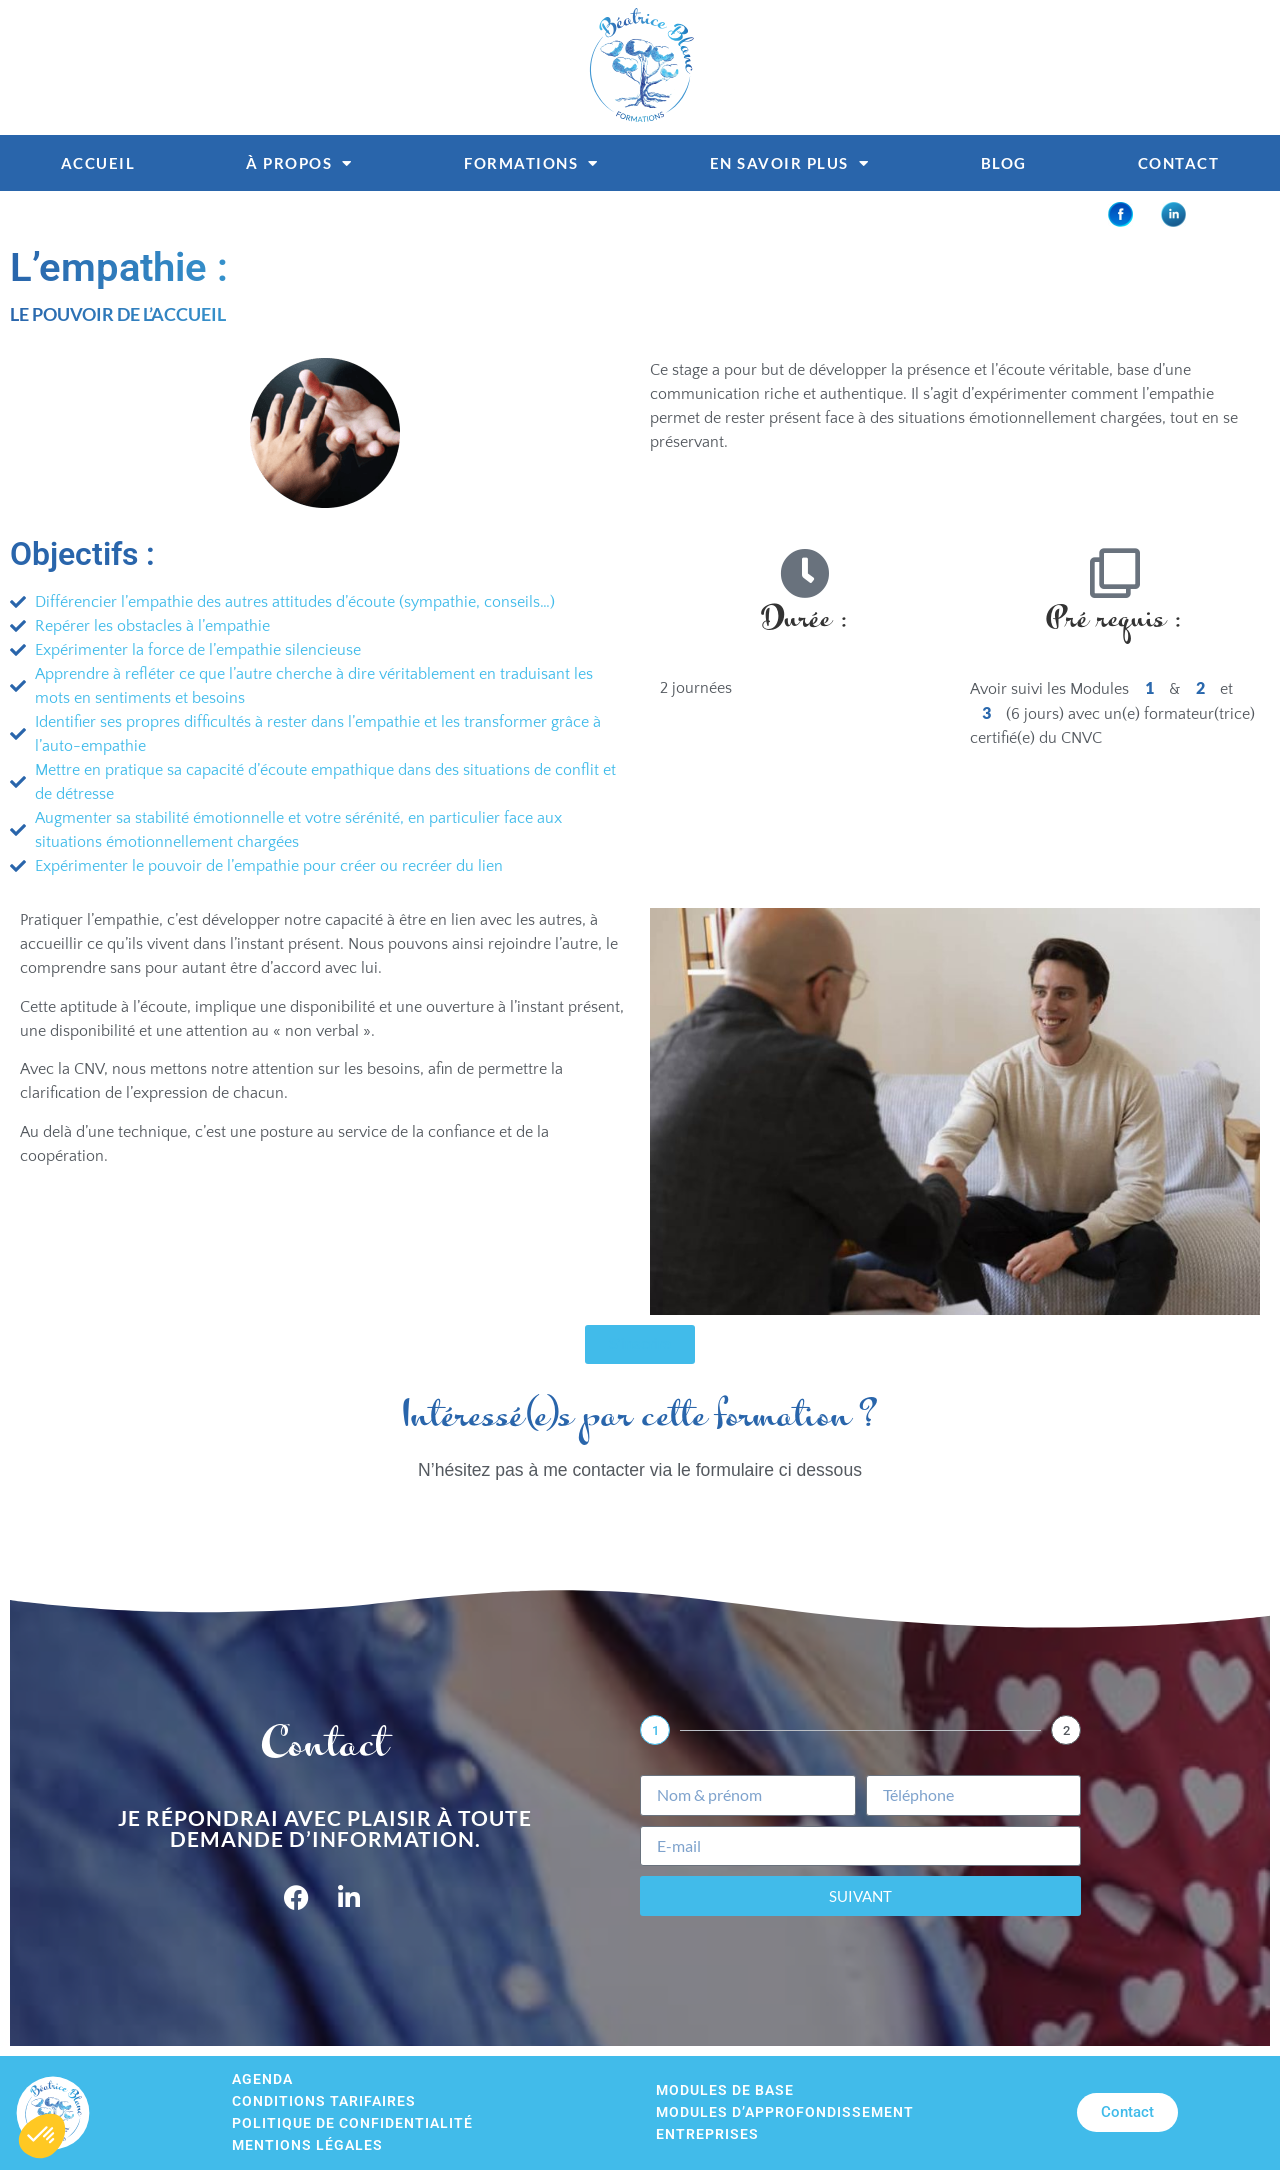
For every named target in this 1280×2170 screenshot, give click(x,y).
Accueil (98, 163)
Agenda (262, 2079)
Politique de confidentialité (352, 2123)
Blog (1004, 163)
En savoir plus (790, 163)
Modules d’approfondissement (785, 2112)
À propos (299, 163)
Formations (531, 163)
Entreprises (707, 2134)
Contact (1179, 163)
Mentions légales (307, 2145)
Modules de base (725, 2090)
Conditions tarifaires (324, 2101)
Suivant (860, 1896)
